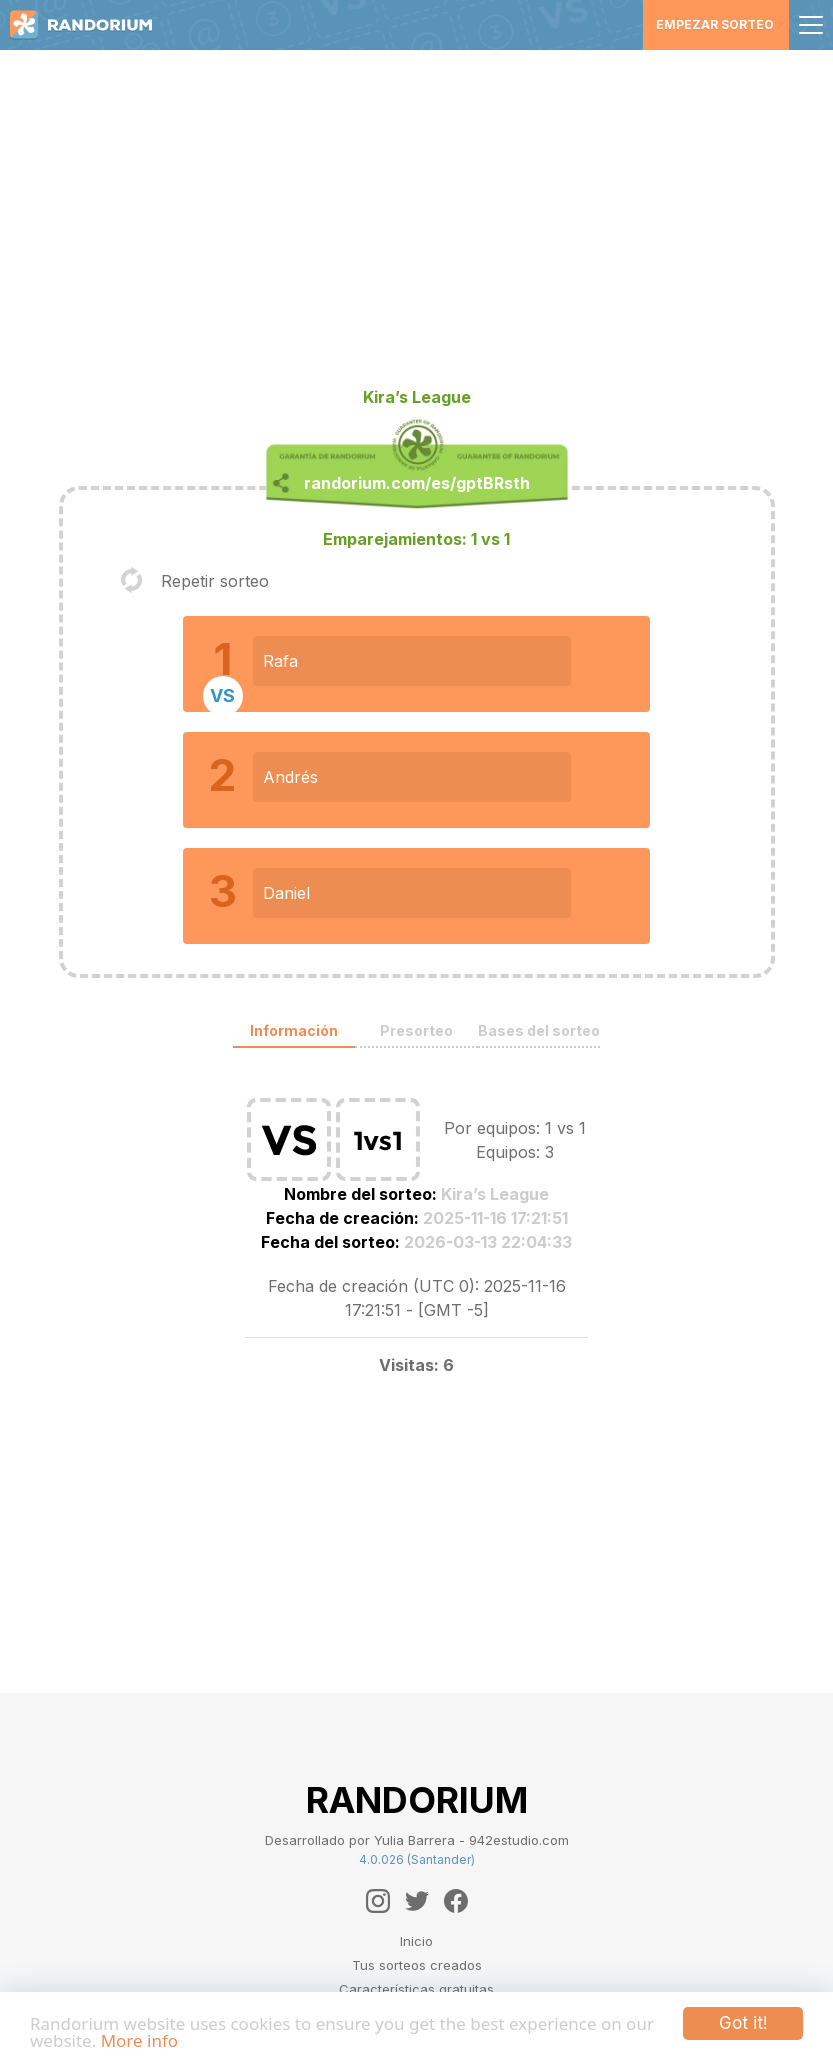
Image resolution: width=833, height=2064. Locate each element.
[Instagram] (378, 1901)
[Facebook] (456, 1901)
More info (139, 2040)
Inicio (416, 1941)
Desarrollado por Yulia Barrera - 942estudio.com (417, 1840)
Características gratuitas (416, 1989)
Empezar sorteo (715, 24)
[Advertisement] (417, 226)
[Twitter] (417, 1901)
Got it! (743, 2023)
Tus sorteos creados (417, 1965)
